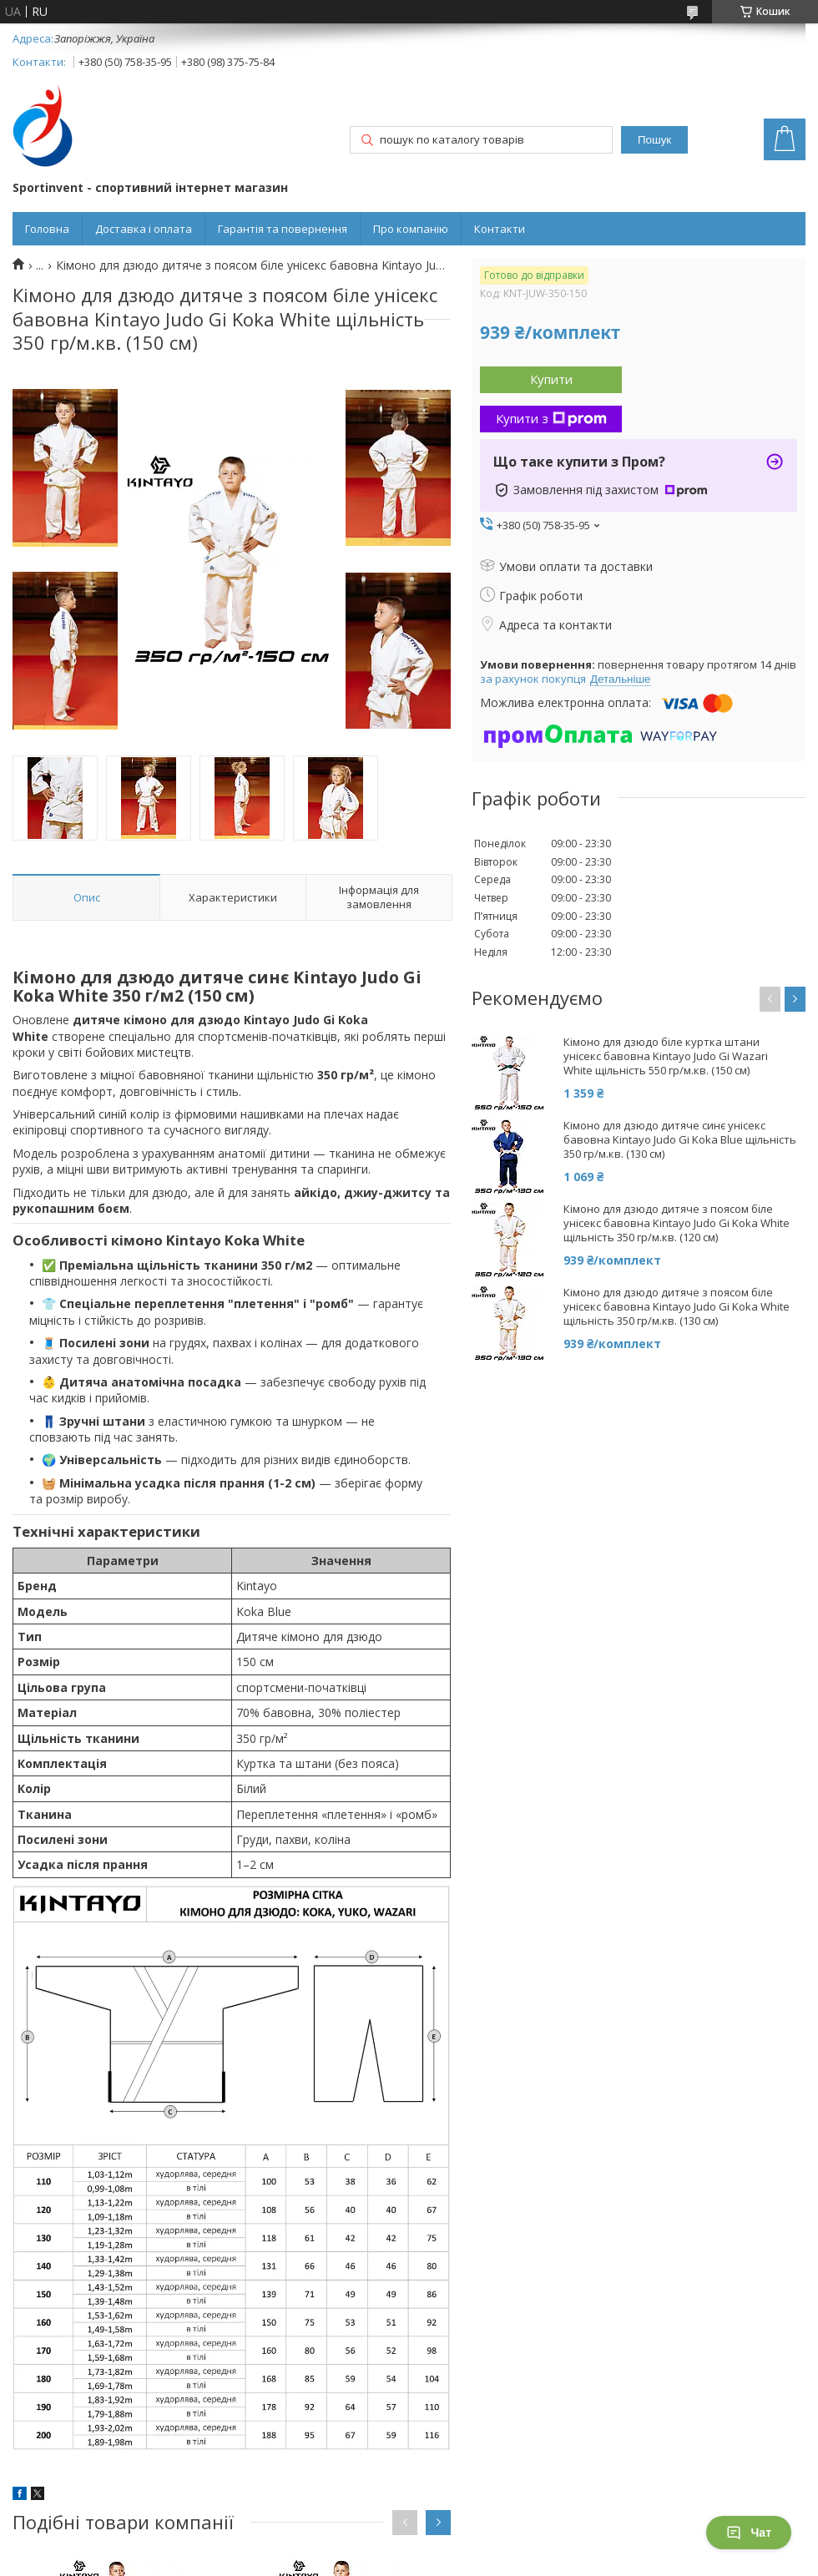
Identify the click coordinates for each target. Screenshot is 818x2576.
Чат (748, 2532)
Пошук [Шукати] (654, 140)
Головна (47, 228)
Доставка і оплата (143, 228)
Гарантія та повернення (282, 228)
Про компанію (410, 228)
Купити (551, 379)
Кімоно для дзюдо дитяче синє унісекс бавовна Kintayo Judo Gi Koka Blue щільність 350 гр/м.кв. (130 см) (679, 1140)
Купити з (551, 418)
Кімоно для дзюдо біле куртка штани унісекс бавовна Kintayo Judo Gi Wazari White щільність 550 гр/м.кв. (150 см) (665, 1056)
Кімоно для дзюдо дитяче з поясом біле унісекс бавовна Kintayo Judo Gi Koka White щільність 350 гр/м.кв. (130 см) (676, 1306)
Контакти (499, 228)
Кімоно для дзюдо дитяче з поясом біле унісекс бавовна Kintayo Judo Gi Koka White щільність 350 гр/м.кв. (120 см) (676, 1223)
